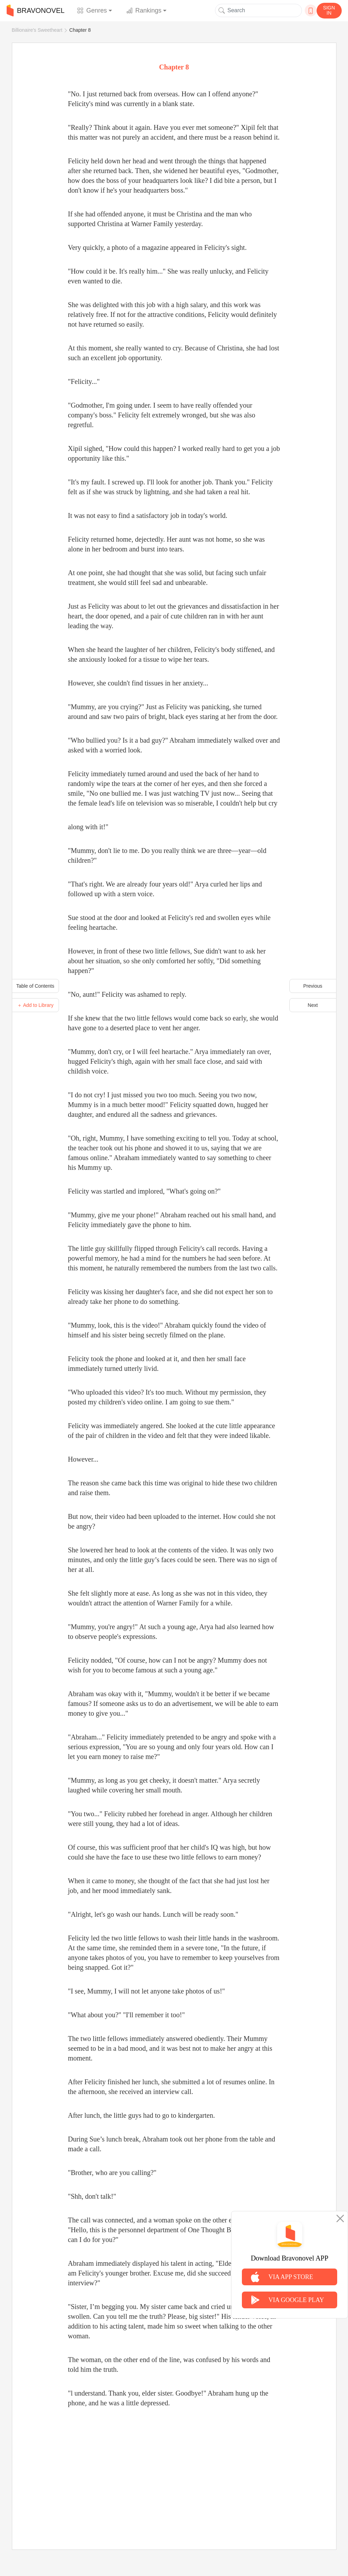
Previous (312, 986)
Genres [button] (92, 10)
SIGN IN (329, 10)
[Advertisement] (174, 2470)
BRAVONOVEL (36, 10)
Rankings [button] (144, 10)
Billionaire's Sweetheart (37, 30)
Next (313, 1005)
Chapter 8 (80, 30)
